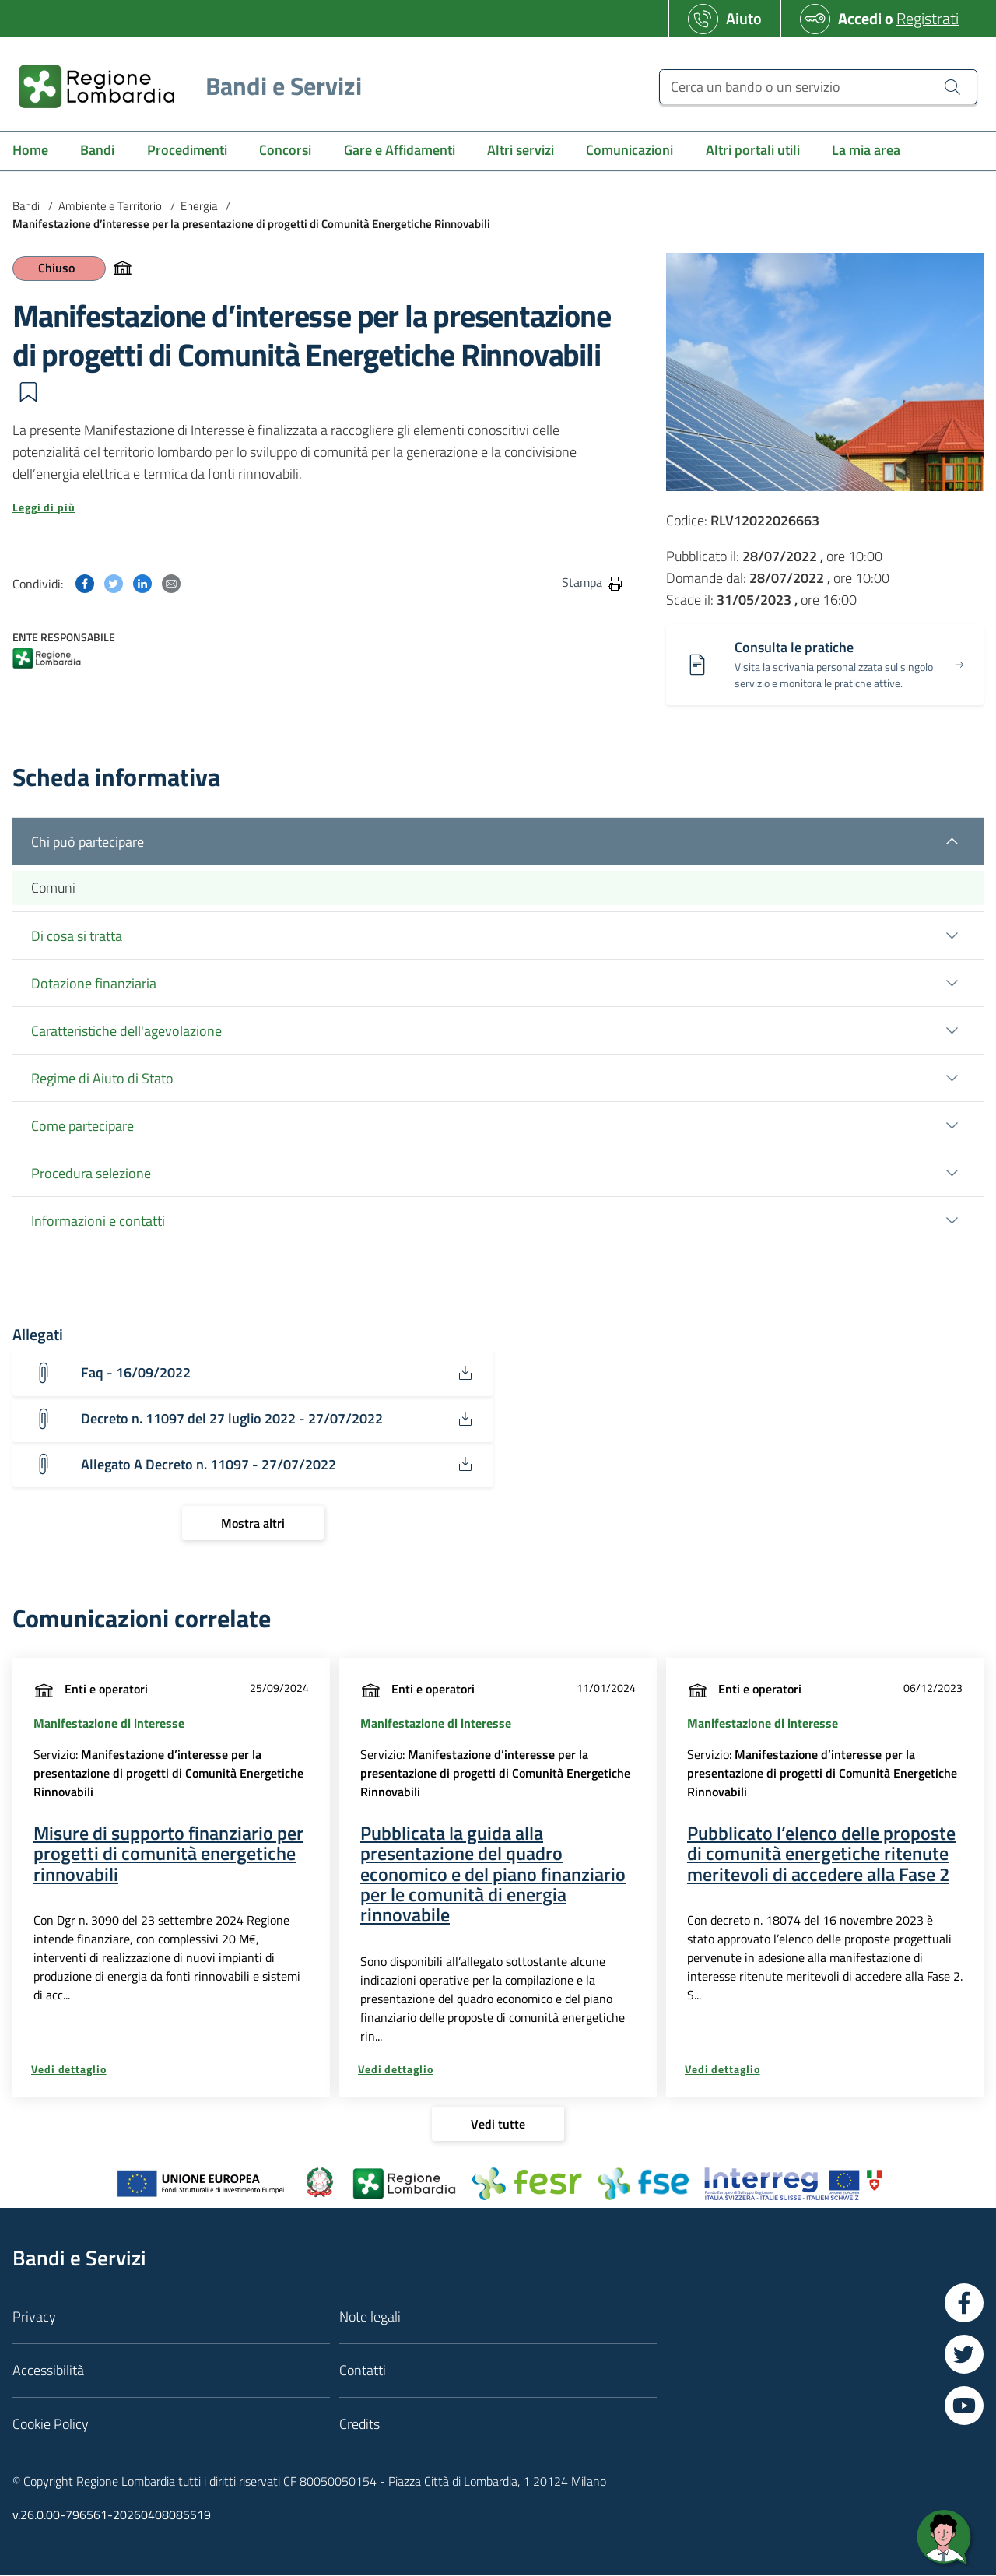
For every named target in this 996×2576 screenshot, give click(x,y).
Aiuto (744, 18)
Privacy (34, 2316)
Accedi (860, 18)
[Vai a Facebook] (964, 2303)
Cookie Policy (50, 2423)
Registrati (927, 18)
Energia (199, 206)
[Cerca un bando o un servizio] (818, 86)
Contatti (362, 2370)
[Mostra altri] (253, 1524)
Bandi (26, 206)
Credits (359, 2423)
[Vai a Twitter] (964, 2354)
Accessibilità (48, 2370)
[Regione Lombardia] (184, 86)
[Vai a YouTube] (964, 2405)
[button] (28, 392)
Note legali (370, 2316)
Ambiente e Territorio (110, 206)
